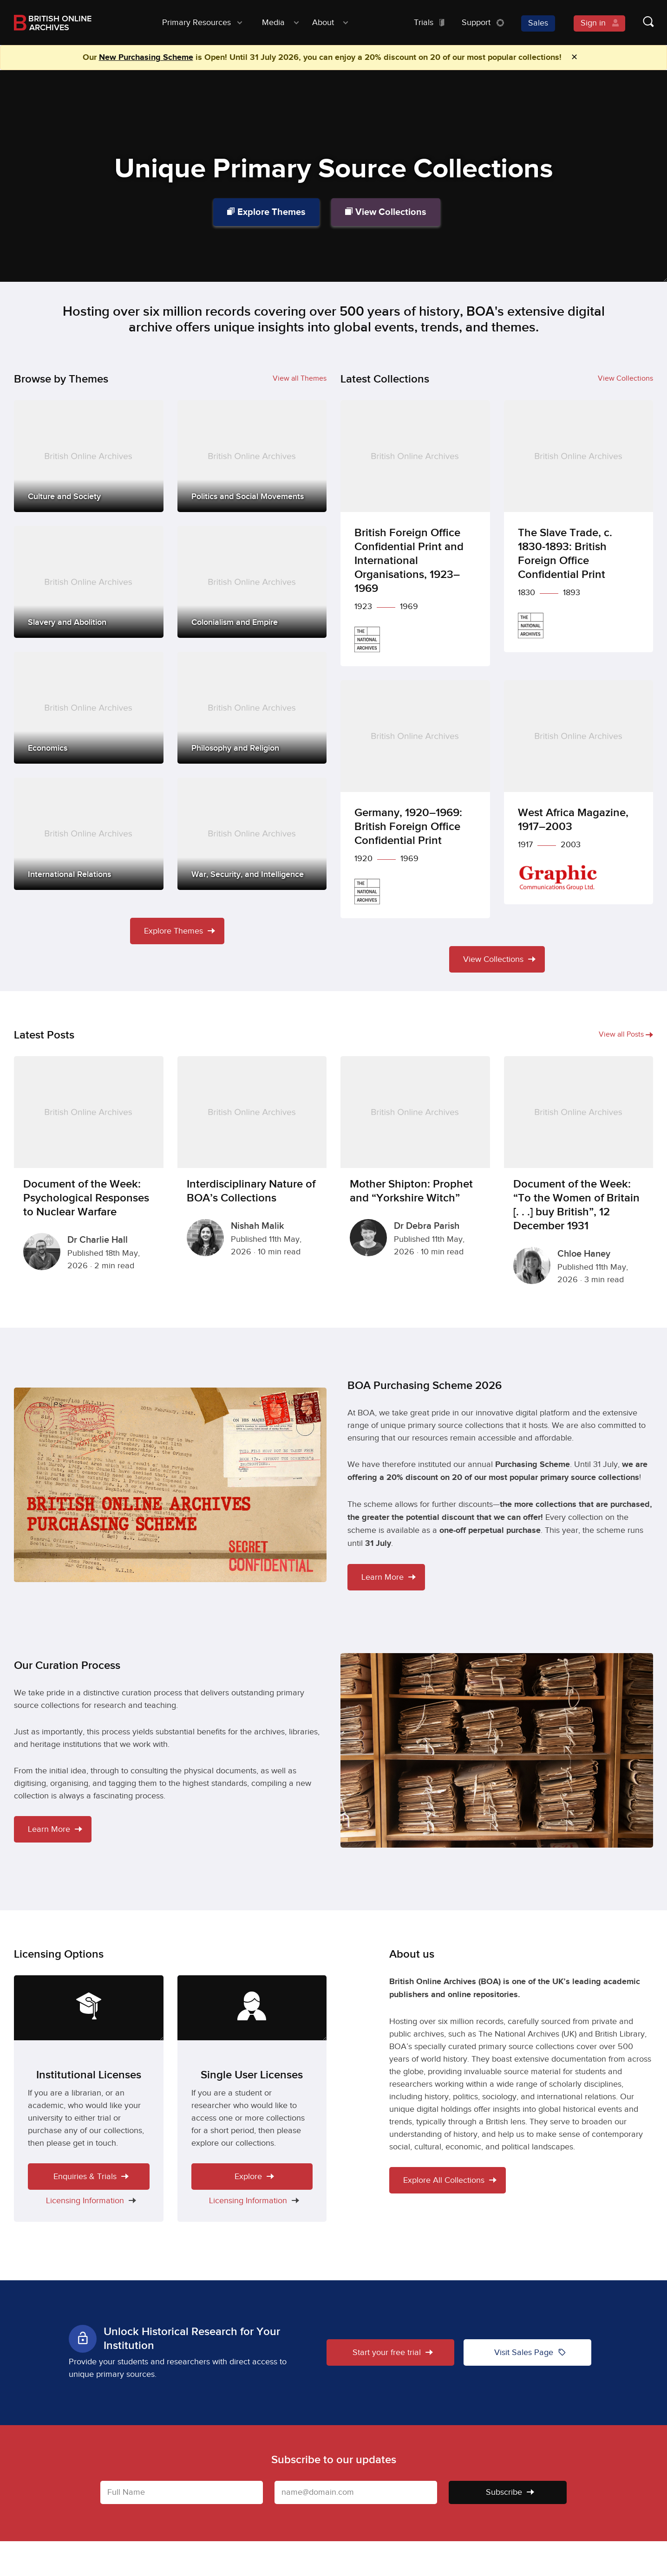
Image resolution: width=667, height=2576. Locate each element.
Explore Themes (266, 212)
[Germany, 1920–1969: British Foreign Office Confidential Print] (415, 799)
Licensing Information (88, 2201)
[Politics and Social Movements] (252, 456)
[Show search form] (639, 22)
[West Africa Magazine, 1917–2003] (579, 792)
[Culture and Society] (88, 456)
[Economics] (88, 708)
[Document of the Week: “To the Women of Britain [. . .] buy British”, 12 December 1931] (579, 1175)
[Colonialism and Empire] (252, 582)
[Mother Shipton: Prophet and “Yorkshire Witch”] (415, 1161)
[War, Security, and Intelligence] (252, 833)
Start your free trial (393, 2352)
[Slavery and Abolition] (88, 582)
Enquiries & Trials (91, 2176)
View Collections (385, 212)
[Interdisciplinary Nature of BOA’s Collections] (252, 1161)
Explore (254, 2176)
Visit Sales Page (530, 2352)
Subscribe (510, 2492)
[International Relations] (88, 833)
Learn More (388, 1577)
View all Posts (626, 1034)
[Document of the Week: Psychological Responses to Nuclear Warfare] (88, 1168)
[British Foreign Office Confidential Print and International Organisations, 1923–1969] (415, 533)
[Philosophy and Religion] (252, 708)
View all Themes (300, 378)
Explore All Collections (450, 2180)
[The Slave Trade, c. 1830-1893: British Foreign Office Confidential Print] (579, 526)
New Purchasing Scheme (146, 57)
